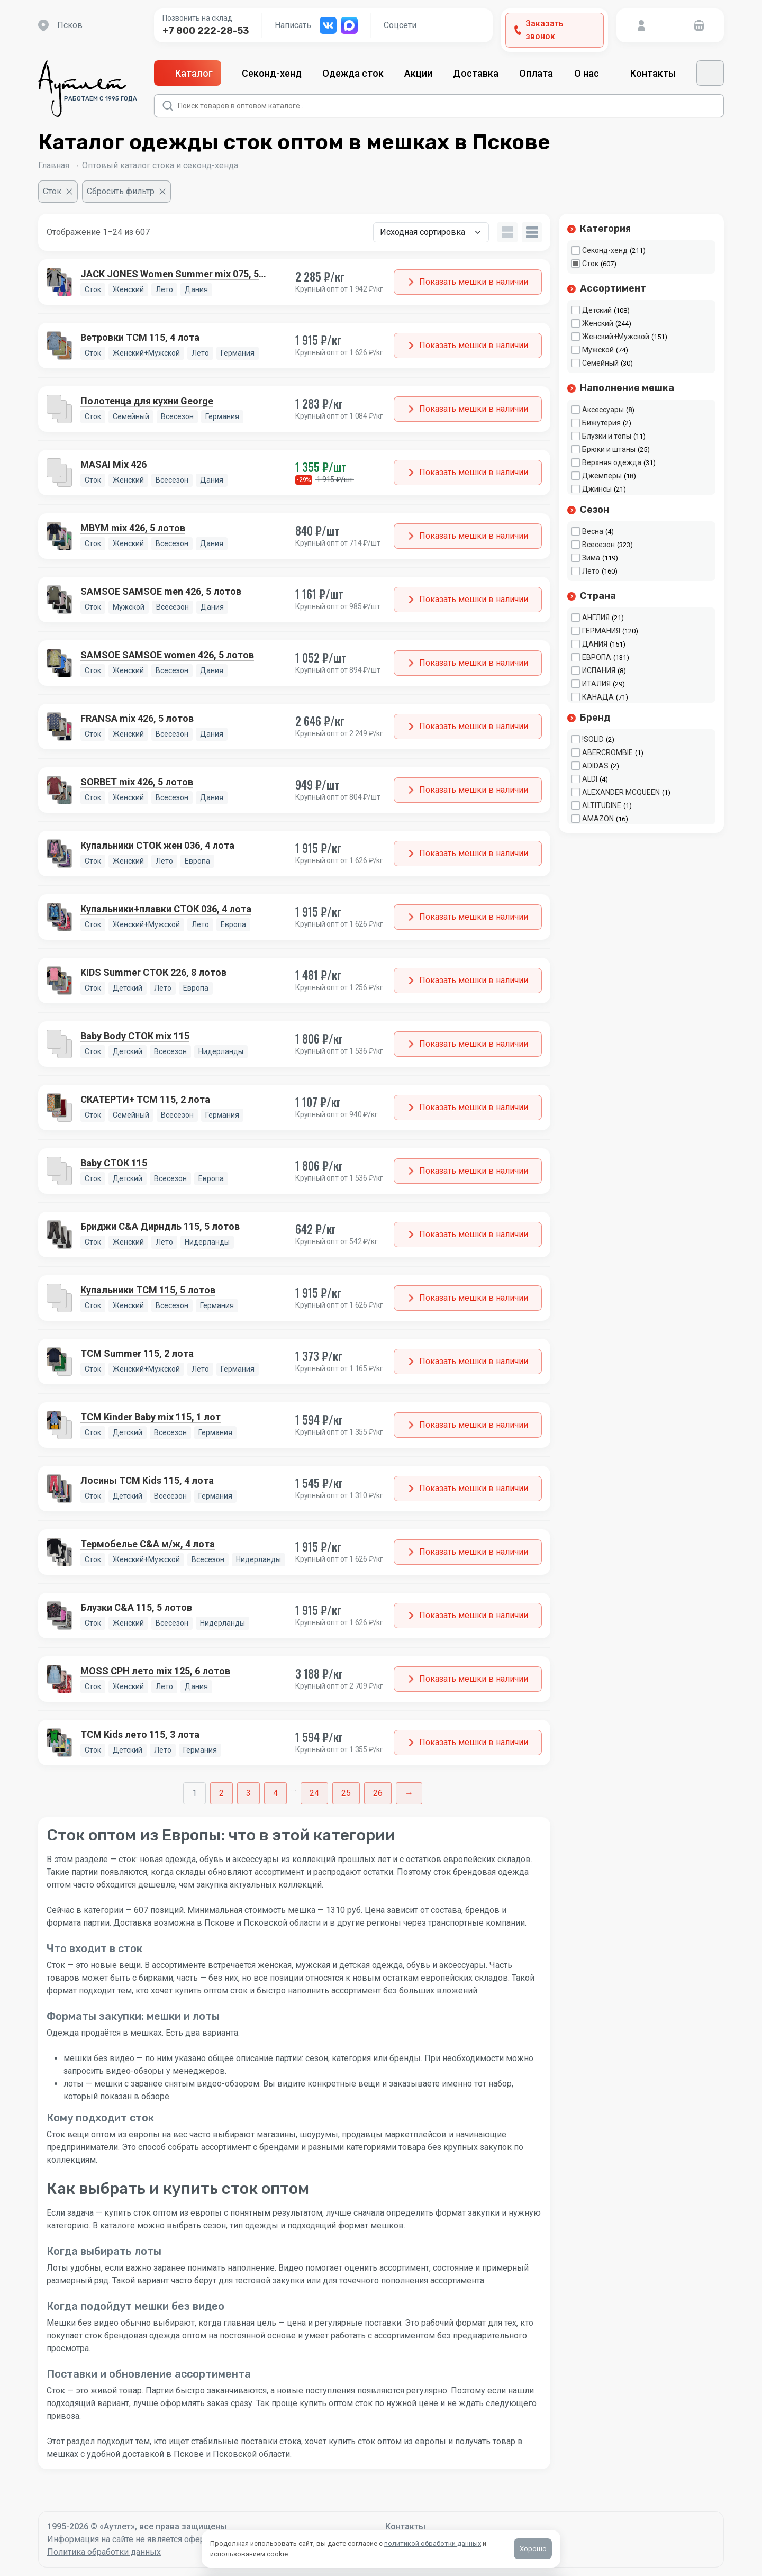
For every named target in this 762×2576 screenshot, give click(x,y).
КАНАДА (598, 697)
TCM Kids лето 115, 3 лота (139, 1734)
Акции (418, 73)
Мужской (598, 350)
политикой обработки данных (432, 2543)
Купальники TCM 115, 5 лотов (147, 1289)
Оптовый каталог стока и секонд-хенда (160, 165)
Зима (591, 558)
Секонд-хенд (272, 73)
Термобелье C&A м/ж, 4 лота (147, 1543)
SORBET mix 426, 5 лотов (136, 781)
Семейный (600, 363)
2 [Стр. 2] (221, 1793)
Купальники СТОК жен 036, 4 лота (157, 845)
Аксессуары (603, 409)
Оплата (536, 73)
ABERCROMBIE (607, 752)
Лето (591, 571)
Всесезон (598, 544)
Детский (597, 310)
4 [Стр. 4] (275, 1793)
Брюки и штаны (609, 449)
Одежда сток (353, 73)
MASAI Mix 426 (113, 464)
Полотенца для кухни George (146, 400)
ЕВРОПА (596, 657)
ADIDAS (595, 765)
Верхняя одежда (611, 462)
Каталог (187, 73)
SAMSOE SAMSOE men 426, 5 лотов (160, 591)
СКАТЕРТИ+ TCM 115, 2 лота (145, 1099)
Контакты (653, 73)
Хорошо (533, 2549)
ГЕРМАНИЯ (601, 631)
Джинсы (597, 489)
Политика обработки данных (104, 2552)
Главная (53, 165)
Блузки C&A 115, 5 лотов (136, 1607)
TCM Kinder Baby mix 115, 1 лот (150, 1416)
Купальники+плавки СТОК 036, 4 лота (165, 908)
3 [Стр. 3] (248, 1793)
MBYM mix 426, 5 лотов (132, 527)
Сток (590, 263)
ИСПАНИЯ (598, 670)
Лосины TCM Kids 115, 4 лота (147, 1480)
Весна (592, 531)
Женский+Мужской (615, 336)
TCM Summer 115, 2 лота (137, 1353)
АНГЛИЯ (596, 617)
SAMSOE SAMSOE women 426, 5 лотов (167, 654)
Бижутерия (601, 423)
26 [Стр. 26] (378, 1793)
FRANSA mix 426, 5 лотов (137, 718)
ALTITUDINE (601, 805)
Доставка (475, 73)
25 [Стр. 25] (346, 1793)
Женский (597, 323)
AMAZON (598, 818)
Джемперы (602, 475)
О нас (592, 73)
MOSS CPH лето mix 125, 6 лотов (155, 1670)
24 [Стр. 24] (314, 1793)
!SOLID (593, 739)
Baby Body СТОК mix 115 (134, 1035)
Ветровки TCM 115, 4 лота (139, 337)
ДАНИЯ (594, 644)
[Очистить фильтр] (58, 191)
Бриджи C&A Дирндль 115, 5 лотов (160, 1226)
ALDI (589, 779)
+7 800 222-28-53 (205, 31)
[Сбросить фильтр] (126, 191)
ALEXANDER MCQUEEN (621, 792)
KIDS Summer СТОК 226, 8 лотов (153, 972)
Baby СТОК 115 (113, 1162)
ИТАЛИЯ (596, 683)
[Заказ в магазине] (431, 232)
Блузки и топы (606, 436)
